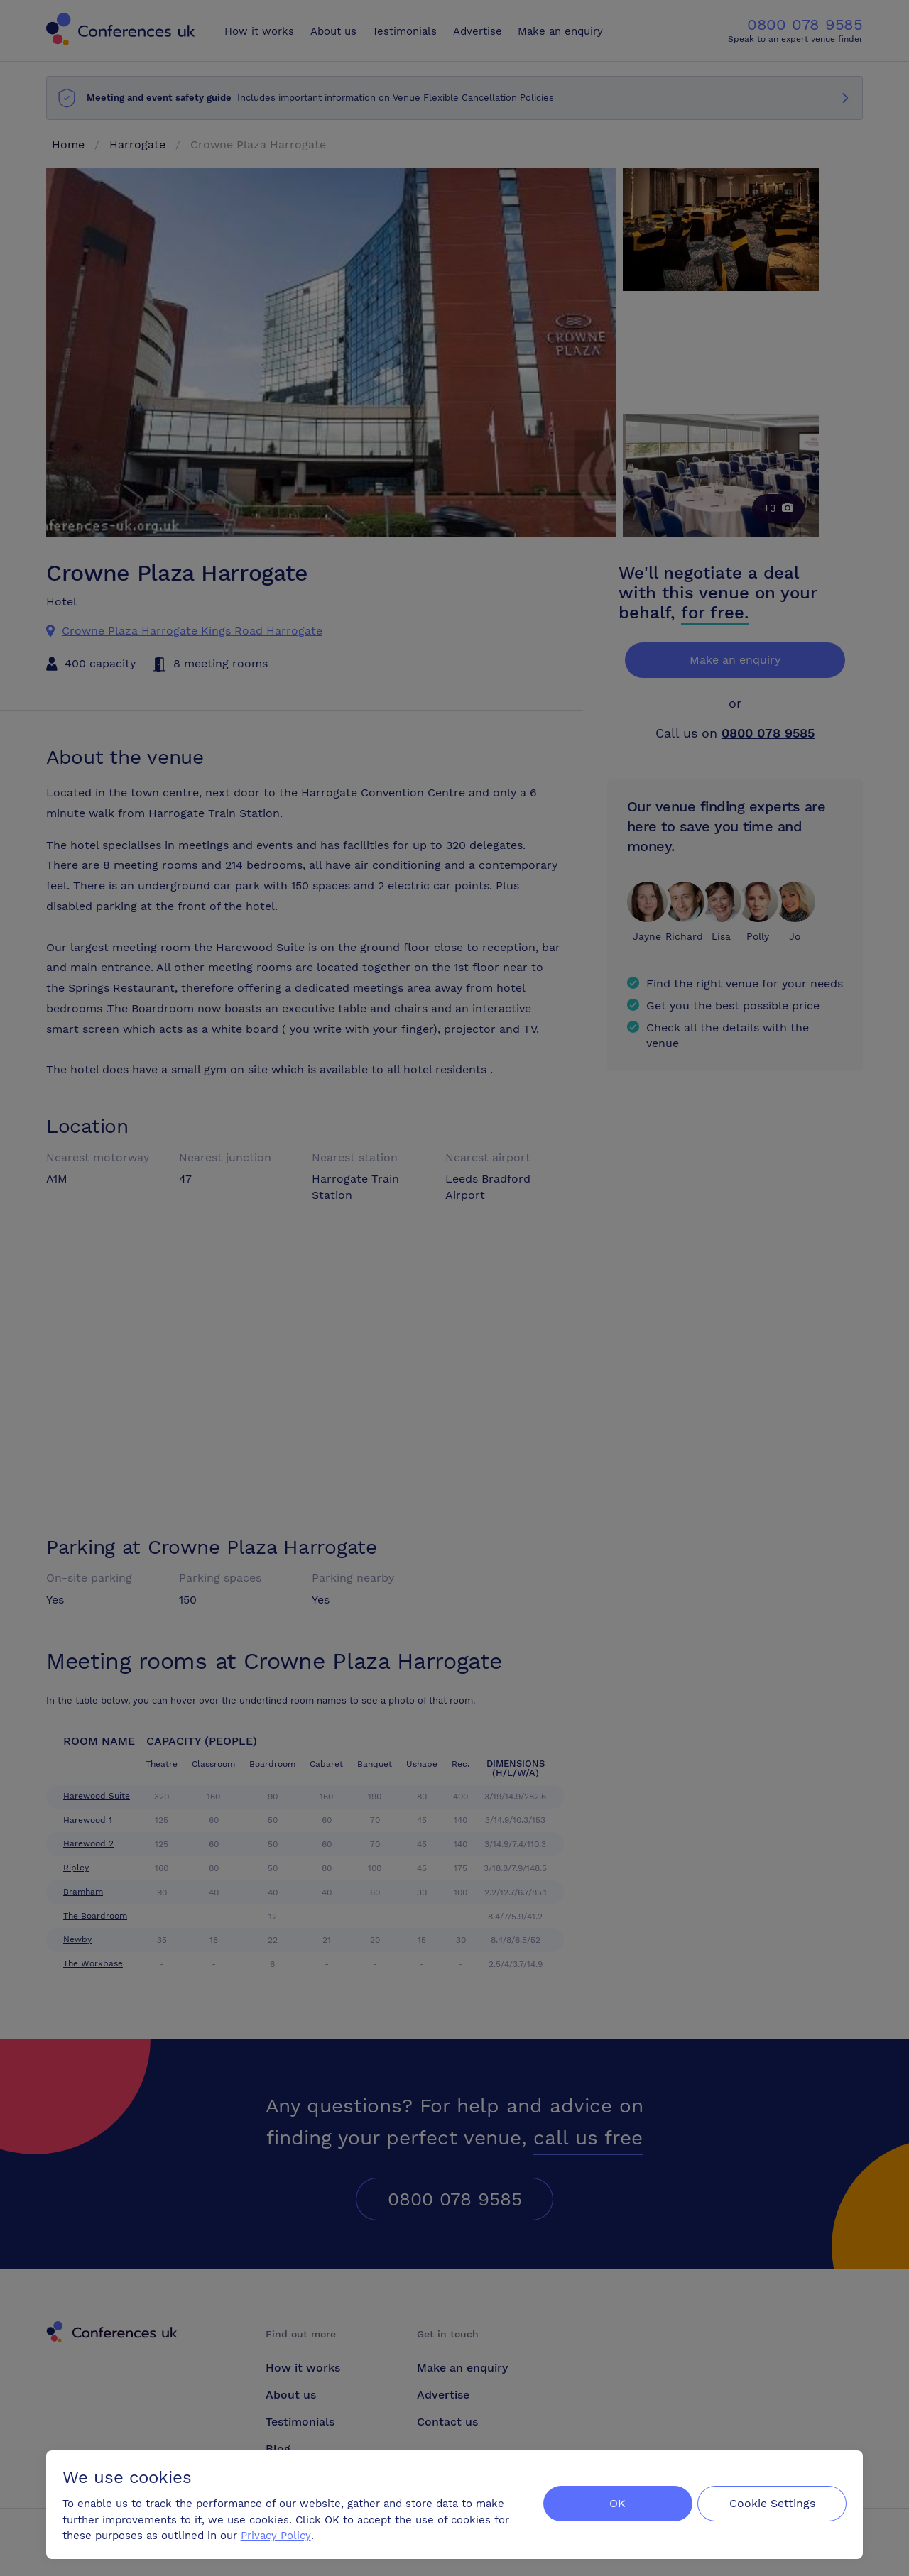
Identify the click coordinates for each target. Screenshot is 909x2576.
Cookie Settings (772, 2502)
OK (614, 2502)
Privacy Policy (276, 2534)
